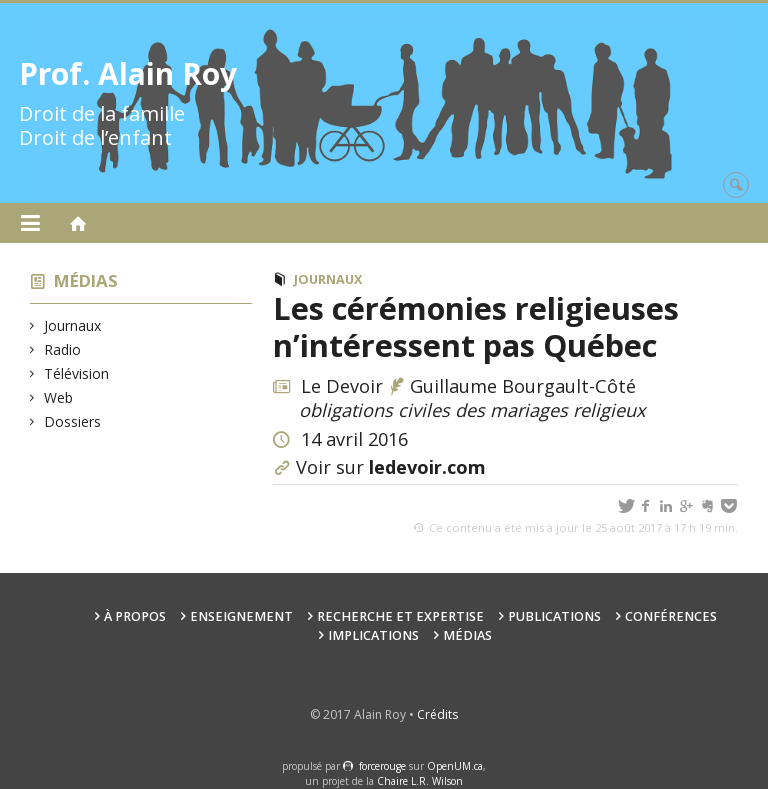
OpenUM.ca (455, 766)
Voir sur (391, 467)
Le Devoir (342, 386)
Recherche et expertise (400, 616)
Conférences (671, 616)
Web (59, 397)
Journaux (73, 325)
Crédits (437, 714)
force (382, 766)
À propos (135, 616)
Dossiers (73, 421)
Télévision (77, 373)
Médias (86, 280)
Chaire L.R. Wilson (420, 781)
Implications (373, 635)
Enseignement (241, 616)
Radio (63, 349)
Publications (554, 616)
